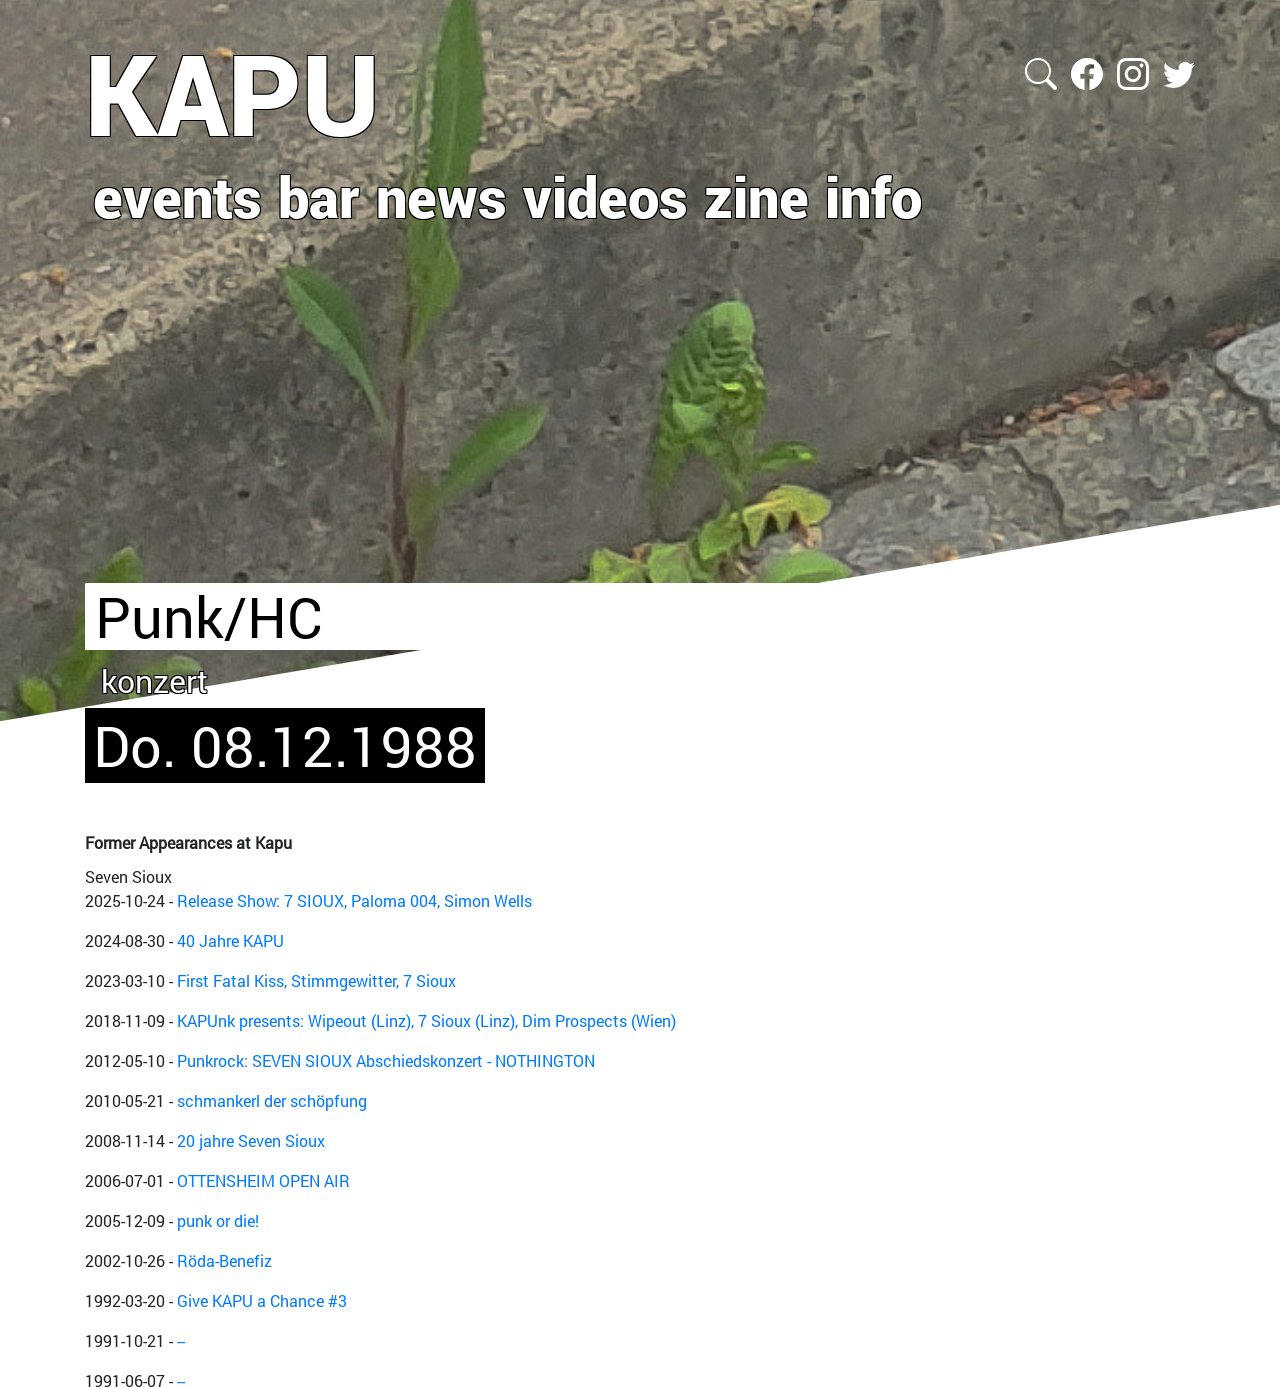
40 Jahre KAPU (230, 940)
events (177, 196)
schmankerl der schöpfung (272, 1100)
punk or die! (218, 1220)
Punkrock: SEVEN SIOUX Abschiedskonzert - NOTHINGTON (386, 1060)
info (873, 196)
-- (181, 1340)
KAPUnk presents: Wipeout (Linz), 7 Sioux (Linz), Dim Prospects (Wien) (426, 1020)
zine (756, 196)
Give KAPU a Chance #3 (262, 1300)
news (441, 196)
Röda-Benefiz (224, 1260)
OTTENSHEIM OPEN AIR (263, 1180)
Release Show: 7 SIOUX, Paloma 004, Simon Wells (354, 900)
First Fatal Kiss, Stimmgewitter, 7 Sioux (316, 980)
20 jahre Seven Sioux (251, 1140)
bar (319, 196)
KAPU (232, 93)
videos (605, 196)
